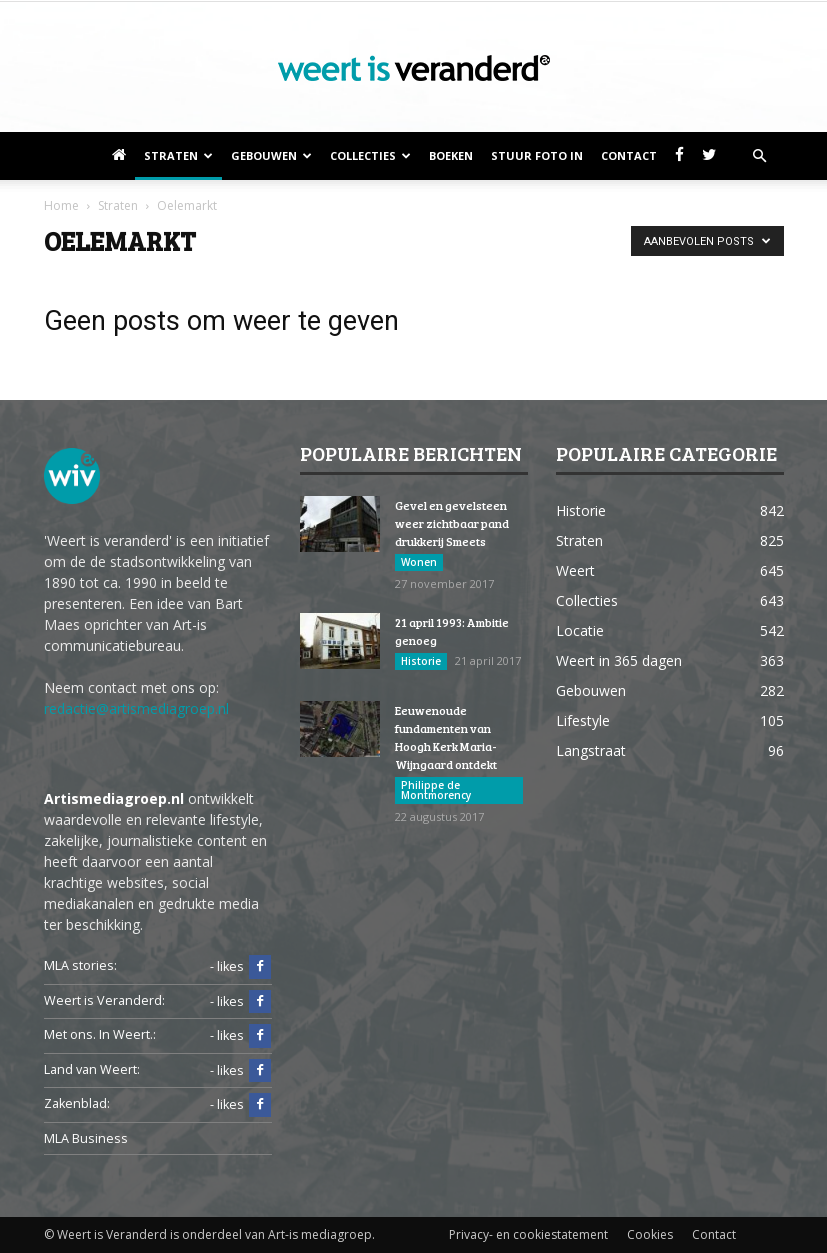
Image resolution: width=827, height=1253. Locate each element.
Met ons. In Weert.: (100, 1034)
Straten (178, 155)
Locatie (580, 630)
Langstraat (591, 750)
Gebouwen (271, 155)
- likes (240, 967)
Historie (421, 661)
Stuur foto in (537, 155)
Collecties (370, 155)
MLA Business (86, 1138)
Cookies (650, 1234)
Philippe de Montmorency (436, 790)
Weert (575, 570)
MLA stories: (80, 965)
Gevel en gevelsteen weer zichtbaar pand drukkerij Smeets (452, 523)
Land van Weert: (92, 1069)
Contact (629, 155)
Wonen (419, 562)
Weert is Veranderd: (104, 1000)
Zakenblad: (77, 1103)
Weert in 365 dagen (619, 660)
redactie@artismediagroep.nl (136, 708)
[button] (760, 156)
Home (61, 205)
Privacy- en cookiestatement (528, 1234)
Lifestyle (583, 720)
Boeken (451, 155)
